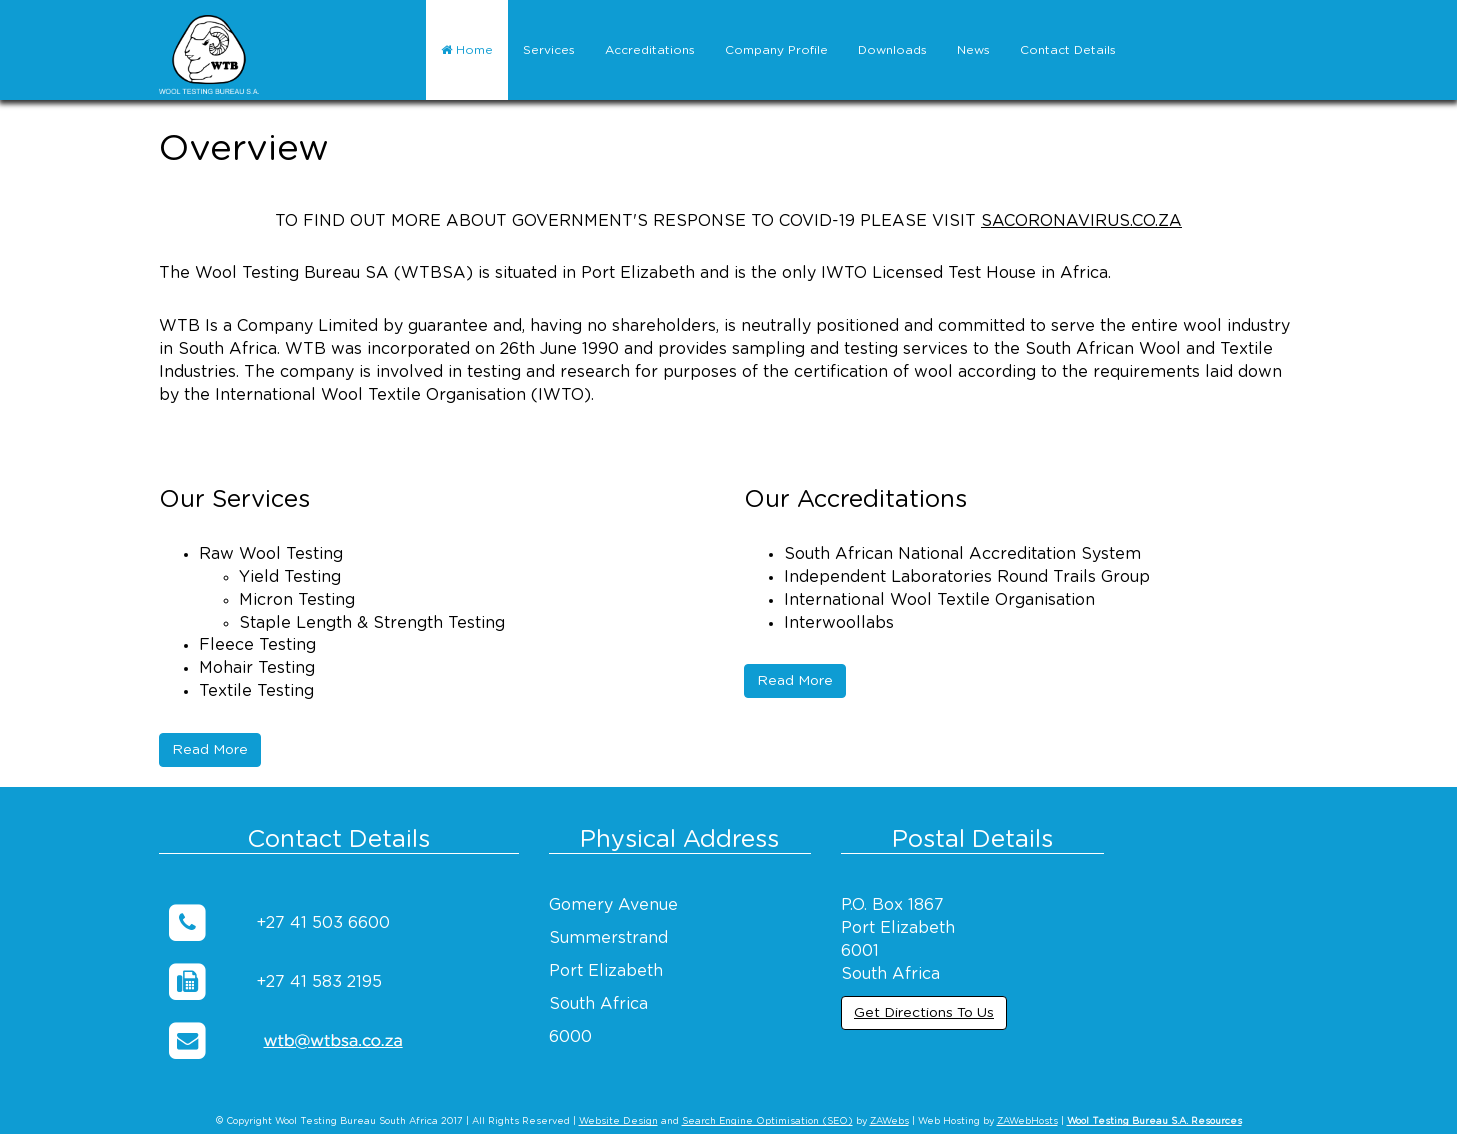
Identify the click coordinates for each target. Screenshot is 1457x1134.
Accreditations (650, 50)
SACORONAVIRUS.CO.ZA (1081, 221)
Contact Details (1068, 50)
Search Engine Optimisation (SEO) (767, 1121)
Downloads (892, 50)
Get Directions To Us (924, 1013)
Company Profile (776, 50)
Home (467, 50)
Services (549, 50)
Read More (210, 750)
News (973, 50)
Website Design (618, 1121)
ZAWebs (889, 1121)
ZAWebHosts (1027, 1121)
